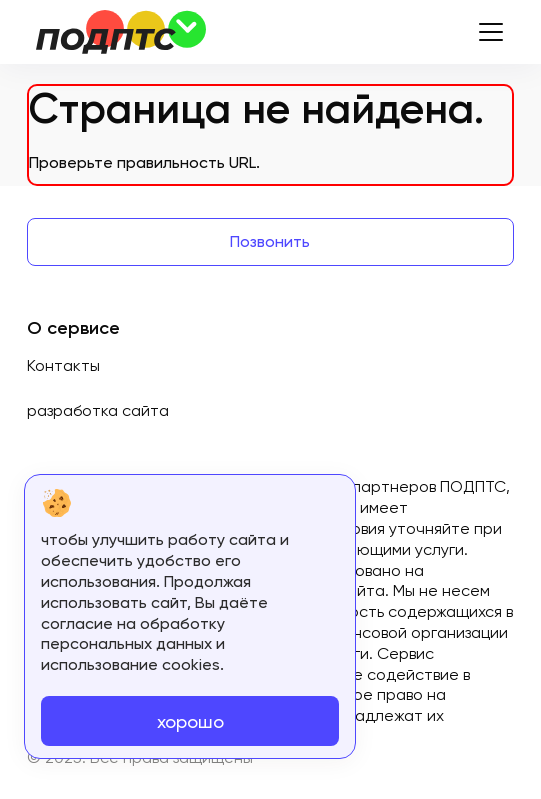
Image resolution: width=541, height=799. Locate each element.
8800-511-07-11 (418, 32)
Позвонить (270, 241)
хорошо (190, 721)
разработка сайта (98, 410)
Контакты (63, 365)
